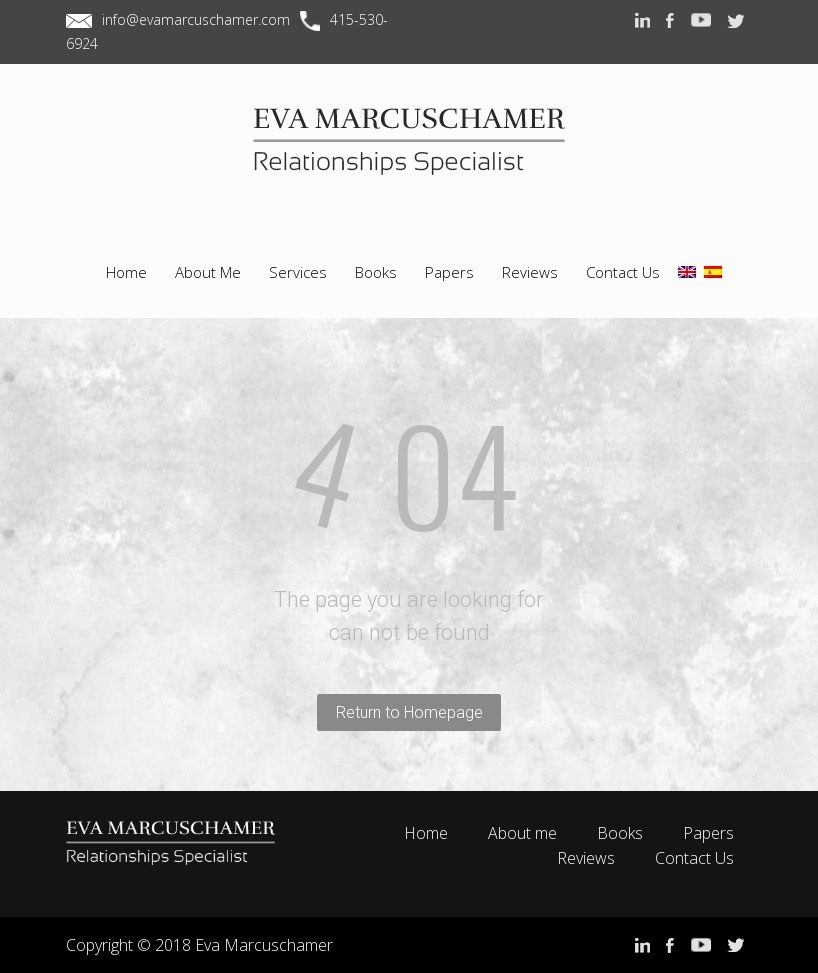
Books (620, 833)
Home (426, 833)
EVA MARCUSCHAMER (409, 158)
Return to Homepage (409, 712)
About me (522, 833)
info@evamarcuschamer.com (196, 19)
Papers (708, 833)
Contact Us (694, 858)
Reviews (586, 858)
